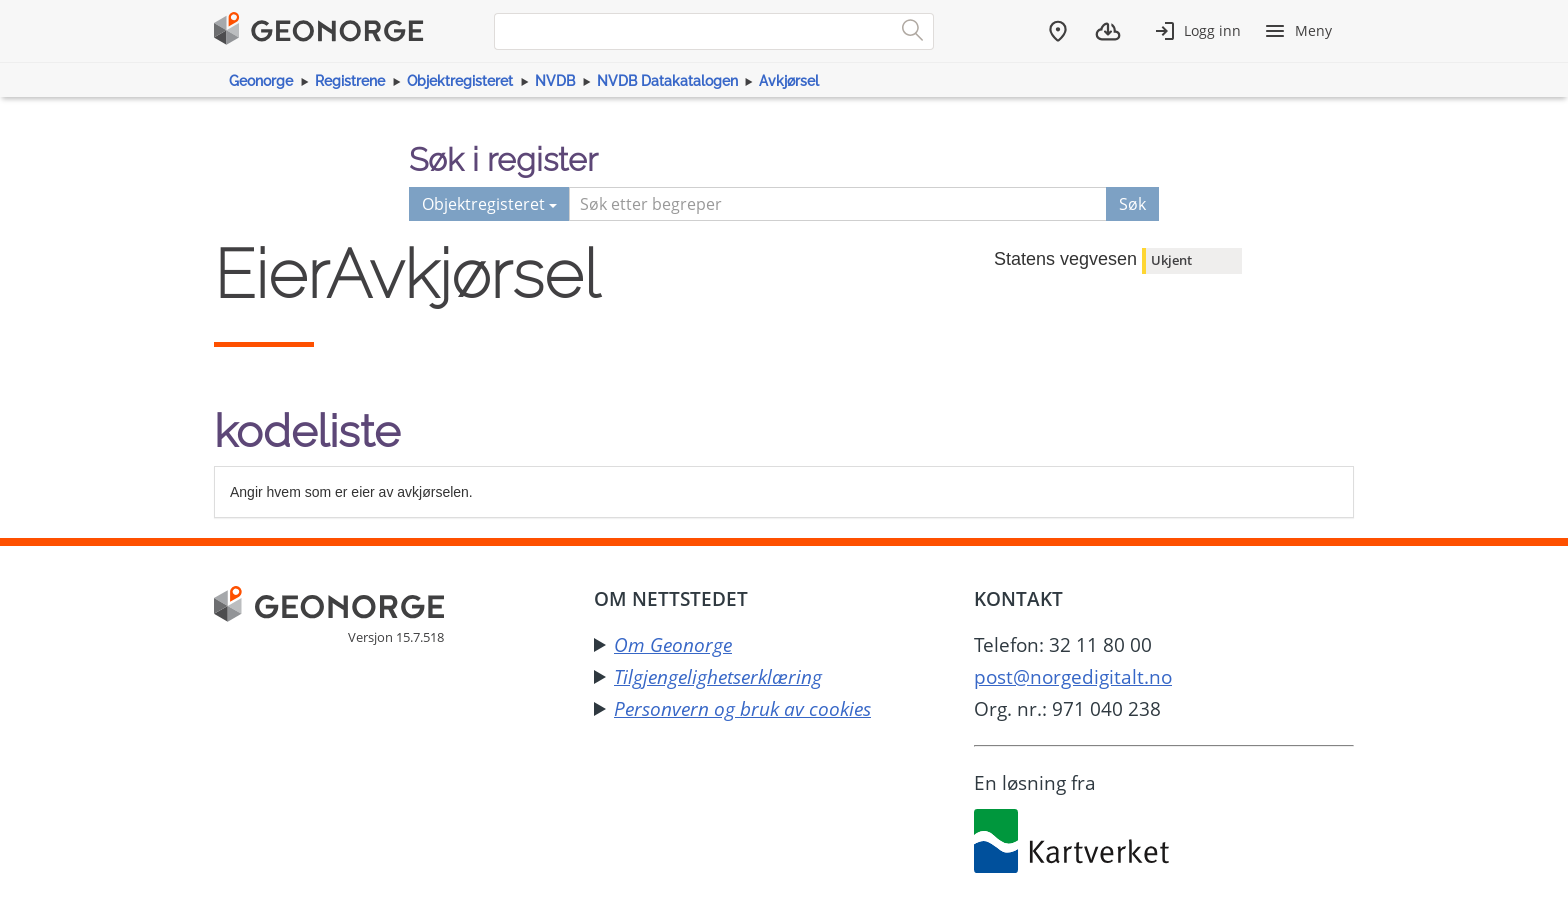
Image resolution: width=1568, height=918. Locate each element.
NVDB (555, 81)
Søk (1132, 204)
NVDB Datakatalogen (667, 81)
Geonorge (261, 81)
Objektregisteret (460, 81)
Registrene (350, 81)
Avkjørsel (789, 81)
